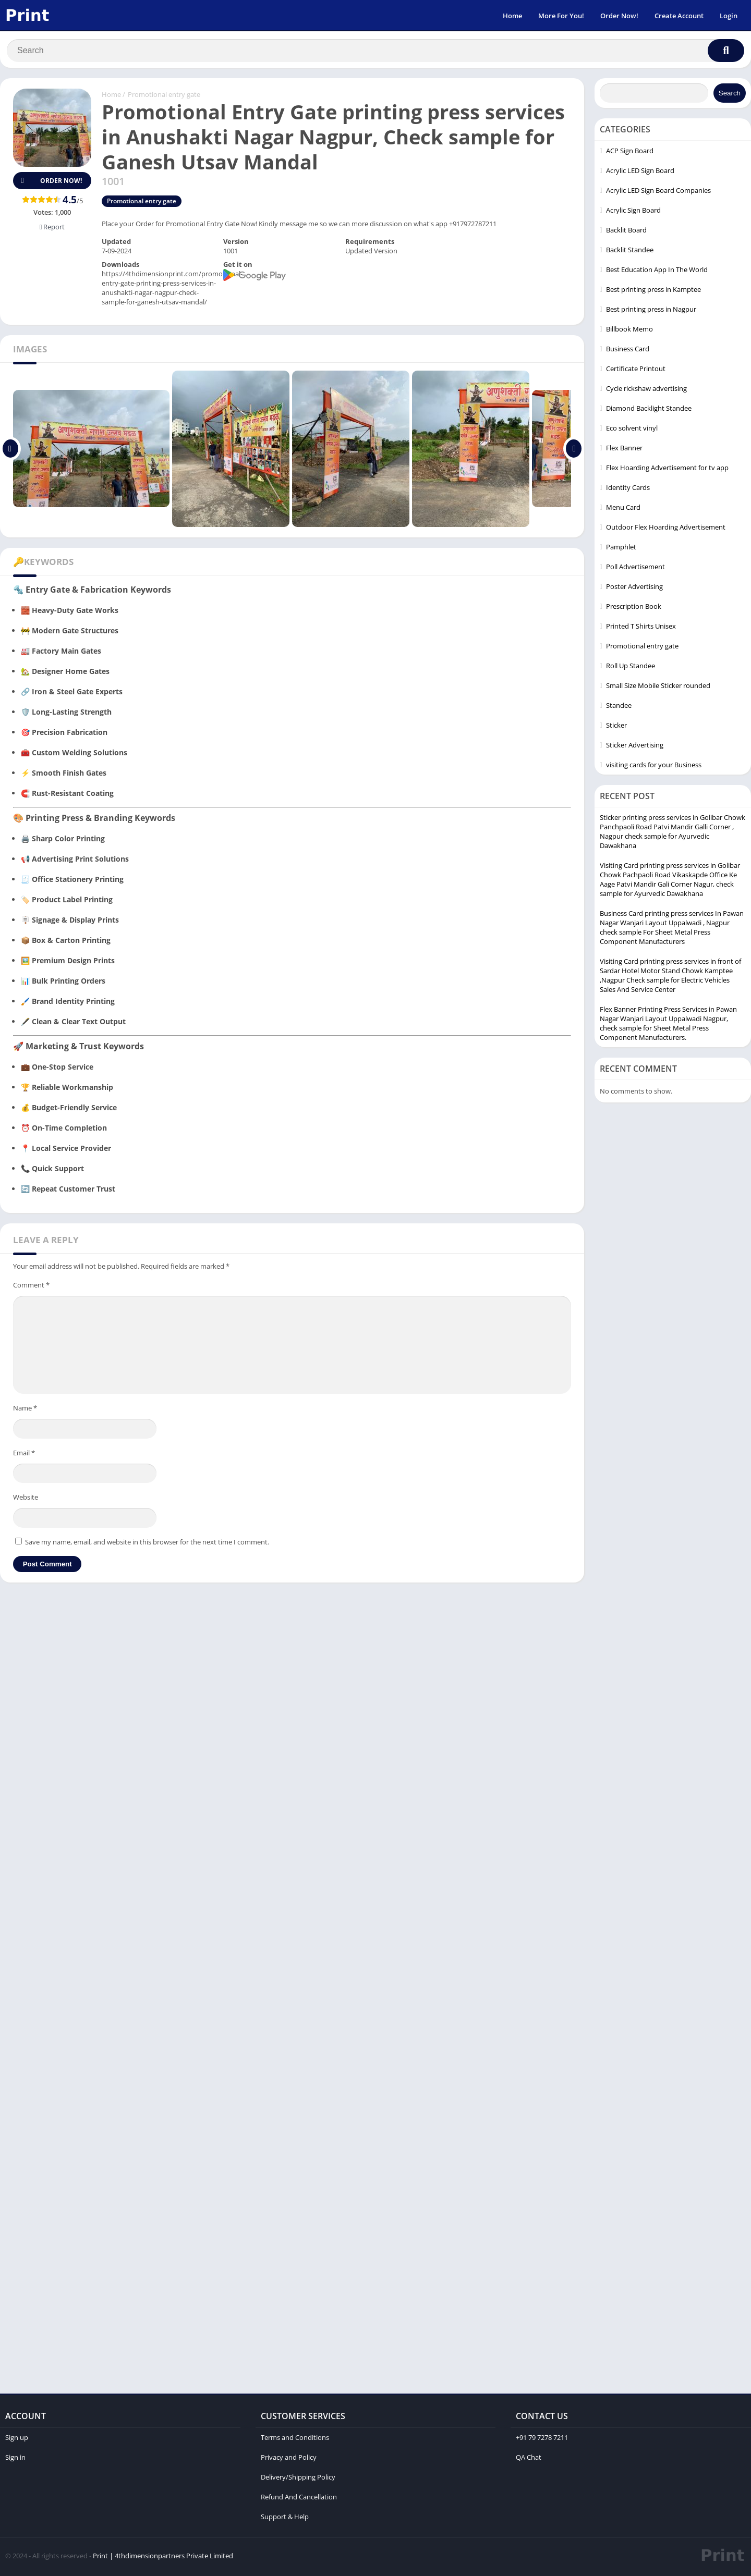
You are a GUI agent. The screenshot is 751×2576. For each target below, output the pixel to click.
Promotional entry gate (164, 96)
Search (730, 95)
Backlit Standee (629, 251)
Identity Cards (628, 489)
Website (25, 1499)
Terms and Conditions (295, 2439)
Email (24, 1454)
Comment (31, 1287)
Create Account (679, 15)
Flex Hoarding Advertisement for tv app (667, 469)
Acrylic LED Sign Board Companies (658, 192)
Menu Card (623, 509)
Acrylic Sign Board (633, 212)
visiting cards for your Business (653, 766)
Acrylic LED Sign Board (640, 172)
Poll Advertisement (635, 568)
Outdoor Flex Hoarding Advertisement (665, 529)
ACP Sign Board (629, 152)
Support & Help (285, 2518)
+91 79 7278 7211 (542, 2439)
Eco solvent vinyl (632, 430)
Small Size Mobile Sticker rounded (658, 687)
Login (728, 15)
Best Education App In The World (657, 271)
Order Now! (619, 15)
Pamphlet (621, 549)
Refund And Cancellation (299, 2499)
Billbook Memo (629, 331)
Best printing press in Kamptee (653, 291)
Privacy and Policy (289, 2459)
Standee (619, 707)
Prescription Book (633, 608)
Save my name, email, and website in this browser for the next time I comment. (147, 1544)
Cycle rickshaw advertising (646, 390)
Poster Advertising (634, 588)
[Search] (375, 50)
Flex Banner (624, 450)
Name (25, 1410)
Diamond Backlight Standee (649, 410)
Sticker (616, 727)
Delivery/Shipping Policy (298, 2479)
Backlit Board (626, 232)
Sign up (16, 2439)
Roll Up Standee (630, 667)
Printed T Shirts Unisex (641, 628)
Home (512, 15)
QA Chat (528, 2459)
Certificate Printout (635, 370)
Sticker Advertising (634, 747)
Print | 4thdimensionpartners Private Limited (163, 2557)
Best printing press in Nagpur (651, 311)
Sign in (15, 2459)
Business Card (627, 350)
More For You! (561, 15)
